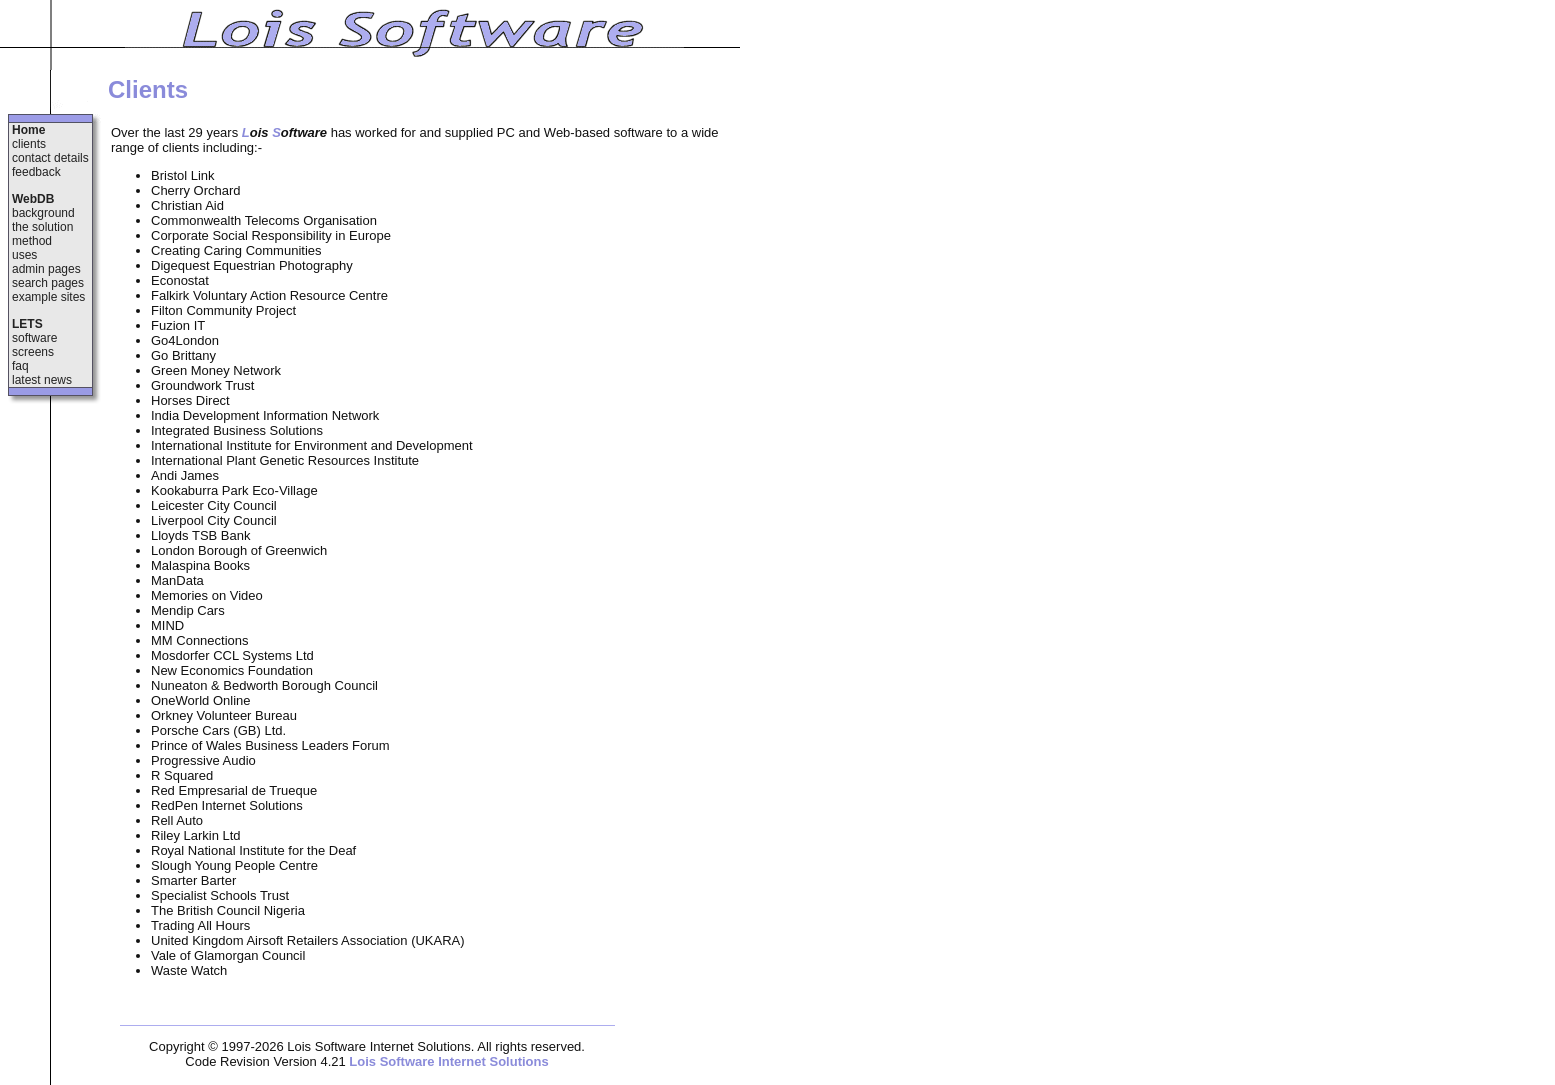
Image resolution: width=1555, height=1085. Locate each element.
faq (20, 366)
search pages (48, 283)
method (32, 241)
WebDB (33, 199)
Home (28, 130)
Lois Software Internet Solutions (448, 1061)
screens (33, 352)
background (43, 213)
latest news (42, 380)
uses (24, 255)
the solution (42, 227)
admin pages (46, 269)
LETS (27, 324)
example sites (48, 297)
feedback (36, 172)
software (34, 338)
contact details (50, 158)
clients (29, 144)
